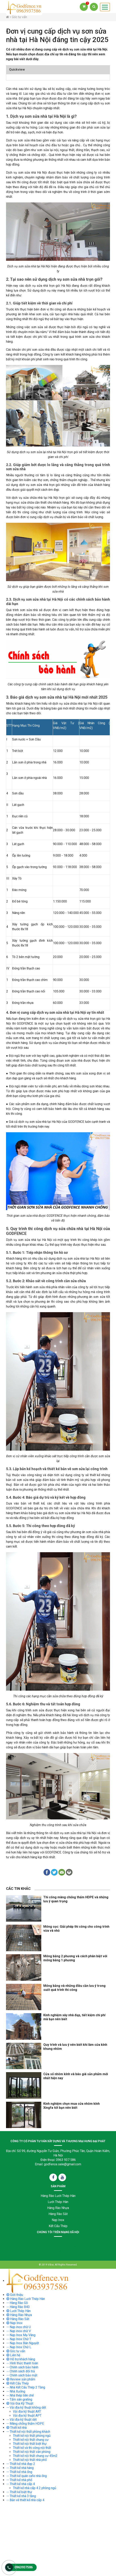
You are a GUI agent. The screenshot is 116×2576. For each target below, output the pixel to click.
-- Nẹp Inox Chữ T (18, 2339)
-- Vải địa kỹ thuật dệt (21, 2419)
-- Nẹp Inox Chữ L (18, 2347)
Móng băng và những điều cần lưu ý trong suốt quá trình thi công (74, 1988)
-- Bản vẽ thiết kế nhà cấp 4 (25, 2500)
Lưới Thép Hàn (58, 2202)
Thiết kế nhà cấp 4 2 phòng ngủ (34, 2488)
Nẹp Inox (58, 2220)
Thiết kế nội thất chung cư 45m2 (35, 2456)
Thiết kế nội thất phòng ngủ (32, 2436)
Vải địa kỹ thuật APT (27, 2415)
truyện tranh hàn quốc (98, 2246)
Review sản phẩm (20, 2379)
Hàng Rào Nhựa (58, 2208)
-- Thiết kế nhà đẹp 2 (20, 2464)
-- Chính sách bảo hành (22, 2367)
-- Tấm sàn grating (19, 2399)
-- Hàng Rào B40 (18, 2307)
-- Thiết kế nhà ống (19, 2472)
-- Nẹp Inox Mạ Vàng (20, 2335)
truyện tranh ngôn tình (60, 2246)
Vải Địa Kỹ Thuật (19, 2403)
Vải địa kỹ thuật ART (27, 2411)
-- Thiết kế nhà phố (19, 2480)
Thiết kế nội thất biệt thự (30, 2444)
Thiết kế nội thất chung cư (31, 2440)
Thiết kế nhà (16, 2428)
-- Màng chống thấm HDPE (25, 2423)
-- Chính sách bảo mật (21, 2375)
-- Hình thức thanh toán (22, 2363)
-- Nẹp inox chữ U (18, 2327)
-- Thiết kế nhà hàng (20, 2468)
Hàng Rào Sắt (58, 2214)
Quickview (17, 69)
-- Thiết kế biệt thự (19, 2492)
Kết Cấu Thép (58, 2226)
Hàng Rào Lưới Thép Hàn (58, 2196)
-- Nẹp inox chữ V (18, 2331)
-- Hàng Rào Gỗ (17, 2303)
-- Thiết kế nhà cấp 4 (20, 2484)
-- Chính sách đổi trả (20, 2371)
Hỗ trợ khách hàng (20, 2359)
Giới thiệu (14, 2295)
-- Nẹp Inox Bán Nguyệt (22, 2343)
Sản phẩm (58, 2186)
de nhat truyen (21, 2246)
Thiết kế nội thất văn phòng (31, 2452)
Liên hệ (13, 2355)
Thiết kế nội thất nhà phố (30, 2460)
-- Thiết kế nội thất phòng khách (28, 2432)
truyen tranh (44, 2246)
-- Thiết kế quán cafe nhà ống (26, 2476)
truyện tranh (33, 2246)
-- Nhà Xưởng (15, 2391)
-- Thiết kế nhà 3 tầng (21, 2496)
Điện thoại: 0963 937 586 (58, 2160)
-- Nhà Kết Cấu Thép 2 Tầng (25, 2387)
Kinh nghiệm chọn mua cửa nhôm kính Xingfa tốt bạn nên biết (71, 2106)
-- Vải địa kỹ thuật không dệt (26, 2407)
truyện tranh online (79, 2246)
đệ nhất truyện (8, 2246)
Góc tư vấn (19, 17)
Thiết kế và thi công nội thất (32, 2448)
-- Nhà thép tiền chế (20, 2395)
